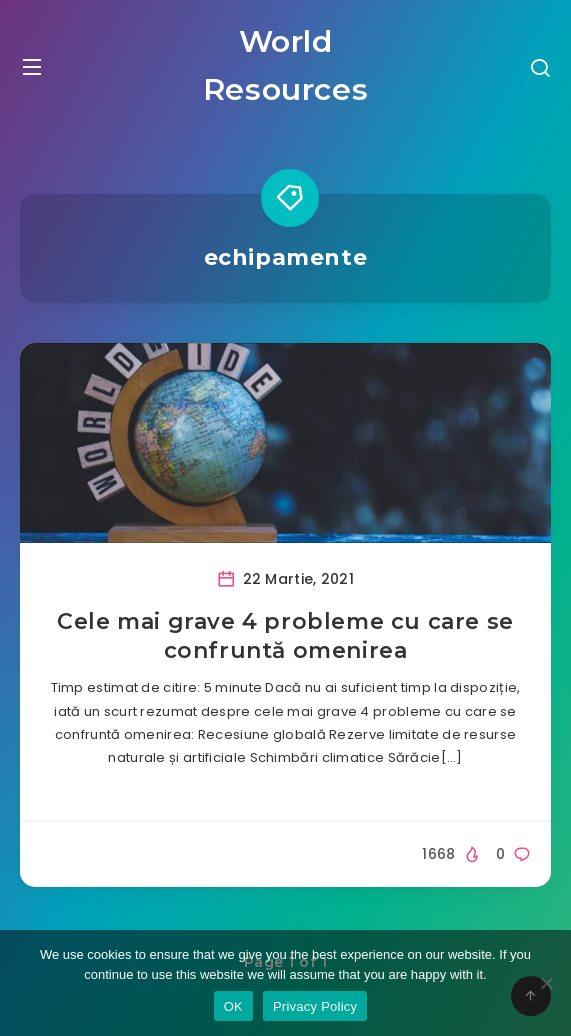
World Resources (285, 65)
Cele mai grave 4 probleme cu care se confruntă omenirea (285, 636)
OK (233, 1006)
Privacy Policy (315, 1006)
